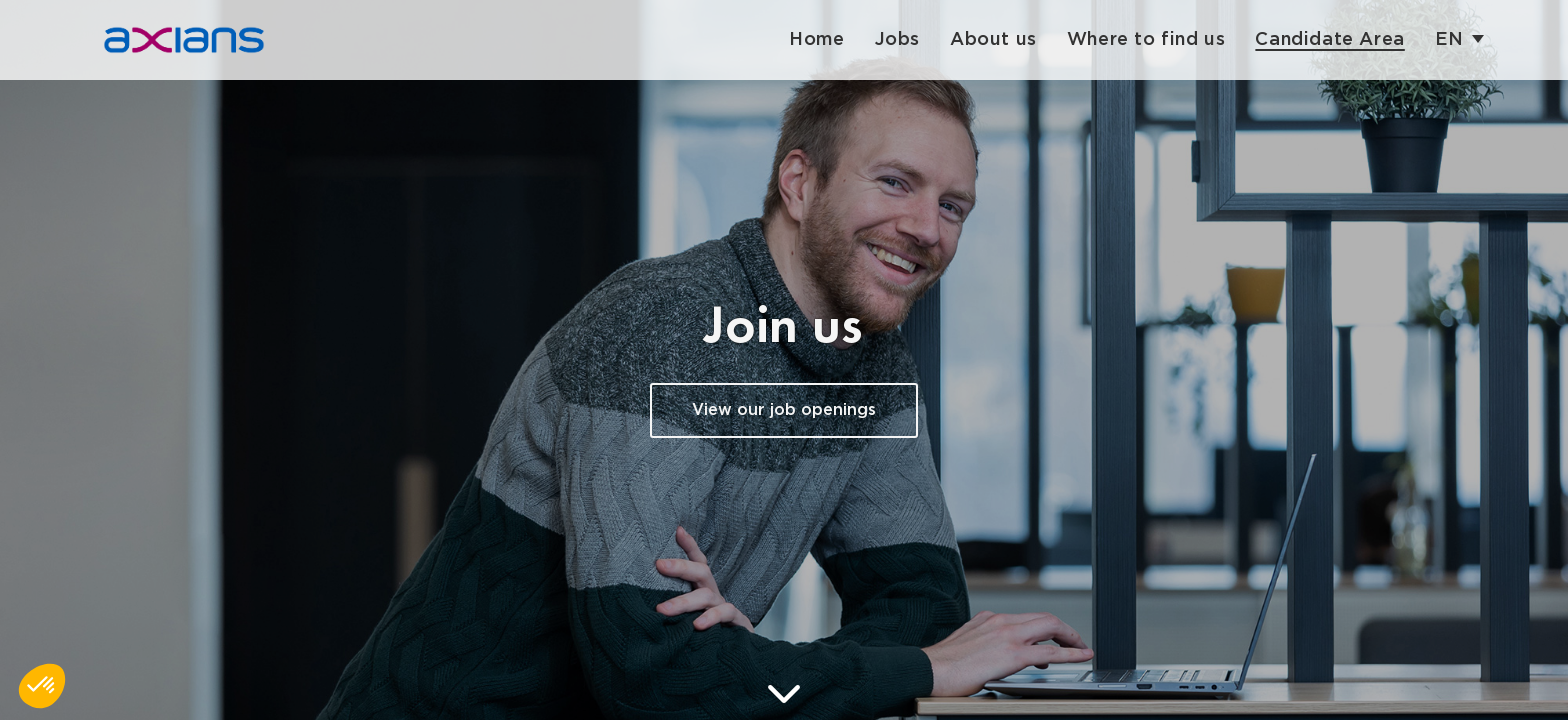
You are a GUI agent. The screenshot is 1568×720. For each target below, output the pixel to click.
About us (993, 39)
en (1449, 39)
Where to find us (1146, 39)
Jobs (897, 39)
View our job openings (784, 410)
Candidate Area (1329, 39)
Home (816, 39)
